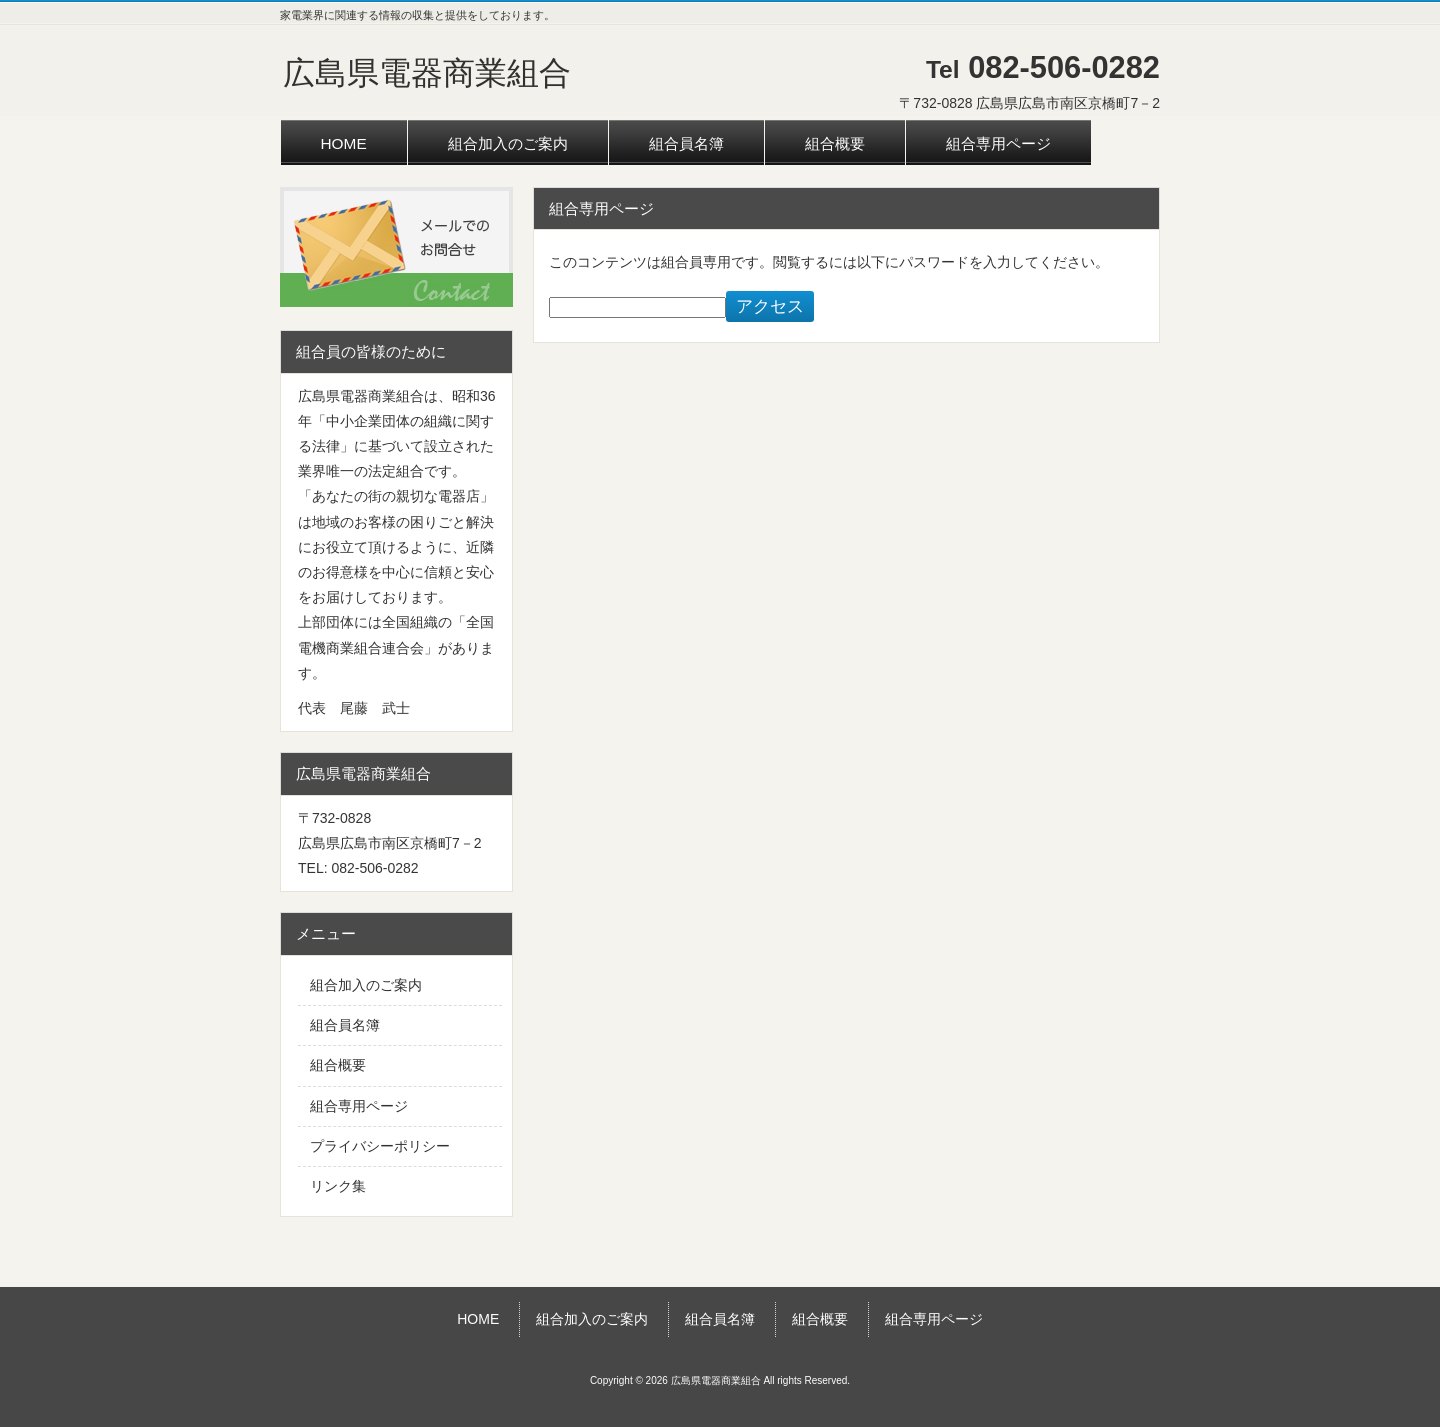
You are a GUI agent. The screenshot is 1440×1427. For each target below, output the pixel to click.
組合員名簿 (345, 1025)
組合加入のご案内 (366, 985)
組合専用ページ (359, 1106)
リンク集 (338, 1186)
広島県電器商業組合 (427, 73)
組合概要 (338, 1065)
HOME (478, 1319)
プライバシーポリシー (380, 1146)
